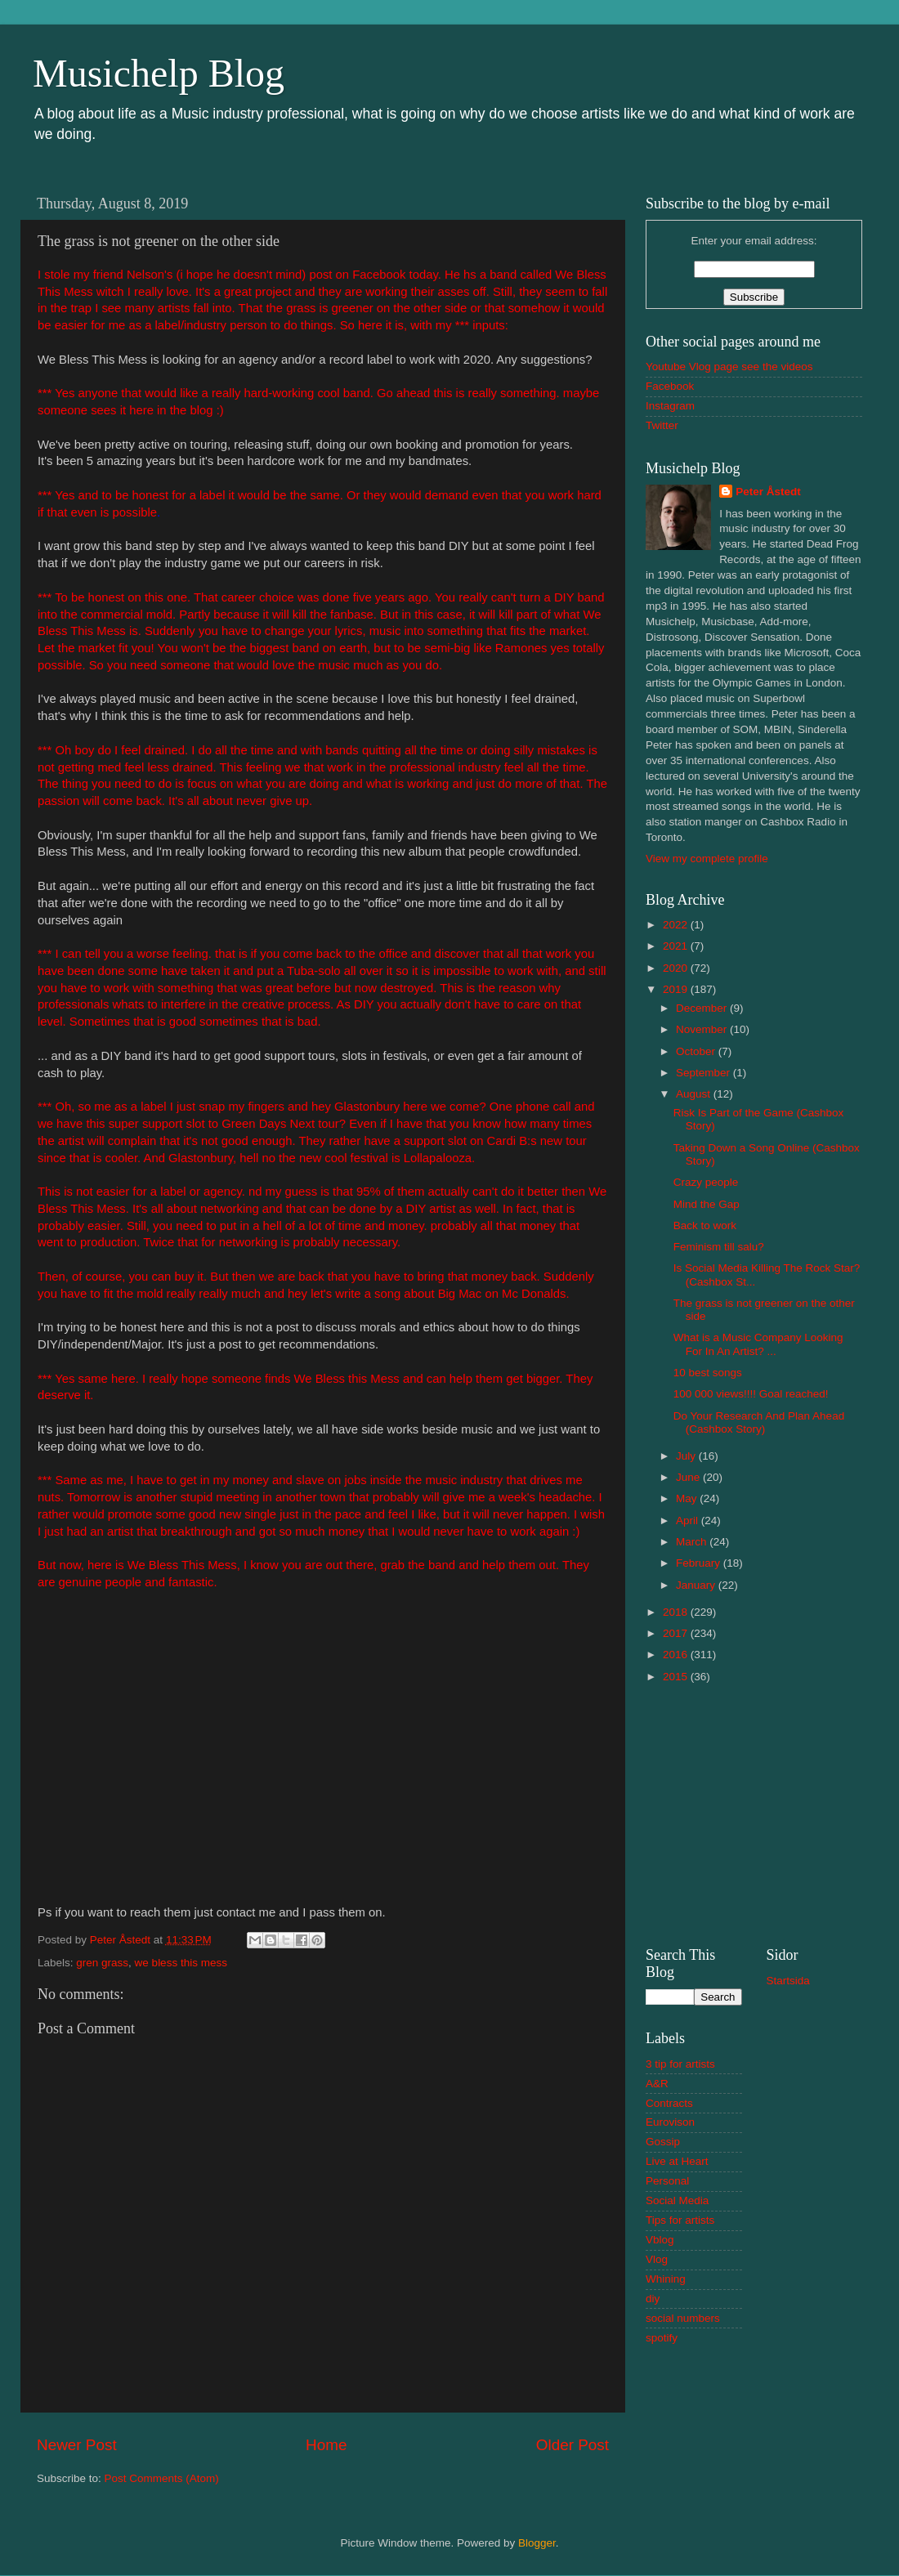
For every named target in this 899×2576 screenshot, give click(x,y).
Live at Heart (677, 2161)
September (704, 1073)
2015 (677, 1676)
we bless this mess (181, 1963)
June (689, 1477)
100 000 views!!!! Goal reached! (751, 1394)
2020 (677, 968)
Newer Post (77, 2444)
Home (326, 2444)
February (699, 1563)
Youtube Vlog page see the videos (729, 366)
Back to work (704, 1225)
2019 (677, 989)
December (703, 1008)
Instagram (670, 406)
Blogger (537, 2543)
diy (653, 2298)
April (688, 1520)
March (692, 1542)
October (697, 1051)
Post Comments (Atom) (162, 2478)
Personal (667, 2181)
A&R (657, 2083)
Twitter (662, 425)
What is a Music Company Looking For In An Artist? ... (758, 1344)
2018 (677, 1612)
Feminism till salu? (718, 1247)
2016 (677, 1654)
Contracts (669, 2103)
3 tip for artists (680, 2064)
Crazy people (706, 1182)
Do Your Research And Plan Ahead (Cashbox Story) (758, 1422)
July (687, 1456)
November (703, 1029)
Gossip (663, 2141)
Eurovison (670, 2122)
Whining (666, 2279)
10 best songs (707, 1372)
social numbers (683, 2318)
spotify (662, 2338)
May (688, 1498)
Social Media (677, 2200)
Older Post (572, 2444)
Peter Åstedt (768, 491)
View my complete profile (707, 858)
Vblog (660, 2240)
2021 (677, 946)
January (697, 1585)
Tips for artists (680, 2220)
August (694, 1094)
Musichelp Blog (158, 73)
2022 (677, 925)
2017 (677, 1633)
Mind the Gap (706, 1204)
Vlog (657, 2259)
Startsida (788, 1980)
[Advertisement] (754, 1813)
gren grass (102, 1963)
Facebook (670, 386)
